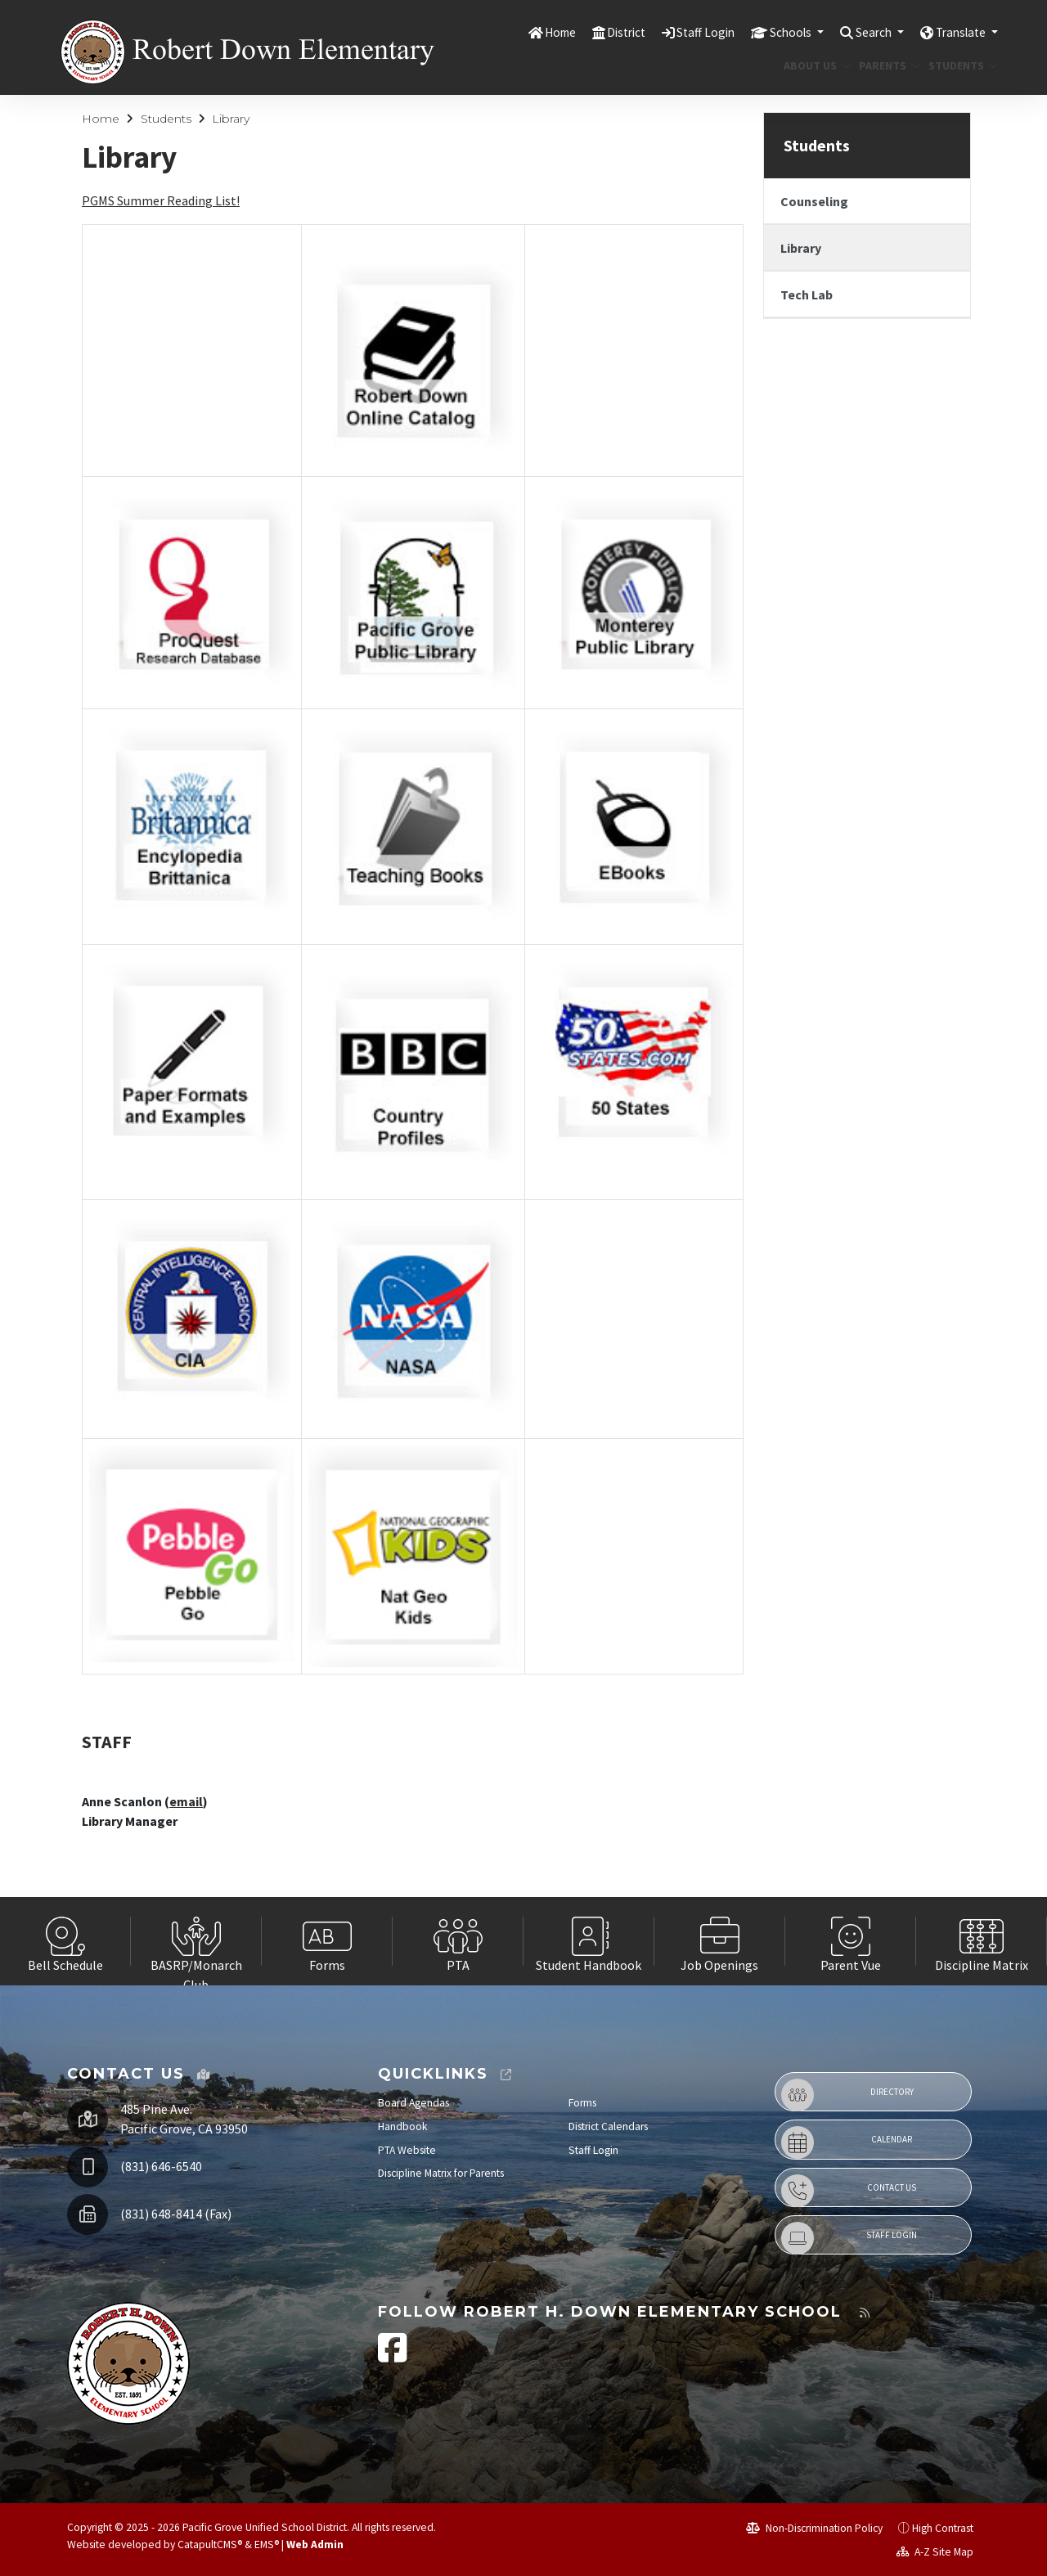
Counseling (814, 201)
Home (523, 32)
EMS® (266, 2544)
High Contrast (942, 2528)
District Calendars (608, 2126)
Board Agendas (413, 2103)
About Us (813, 65)
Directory (847, 2095)
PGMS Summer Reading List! (161, 200)
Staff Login (679, 32)
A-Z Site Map (934, 2552)
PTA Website (407, 2150)
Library (230, 118)
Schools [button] (771, 32)
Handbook (403, 2126)
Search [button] (861, 32)
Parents (886, 65)
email (186, 1801)
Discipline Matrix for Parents (441, 2173)
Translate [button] (957, 32)
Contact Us (848, 2190)
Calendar (846, 2142)
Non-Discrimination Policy (814, 2528)
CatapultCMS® (209, 2544)
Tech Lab (806, 294)
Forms (582, 2103)
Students (959, 65)
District (595, 32)
